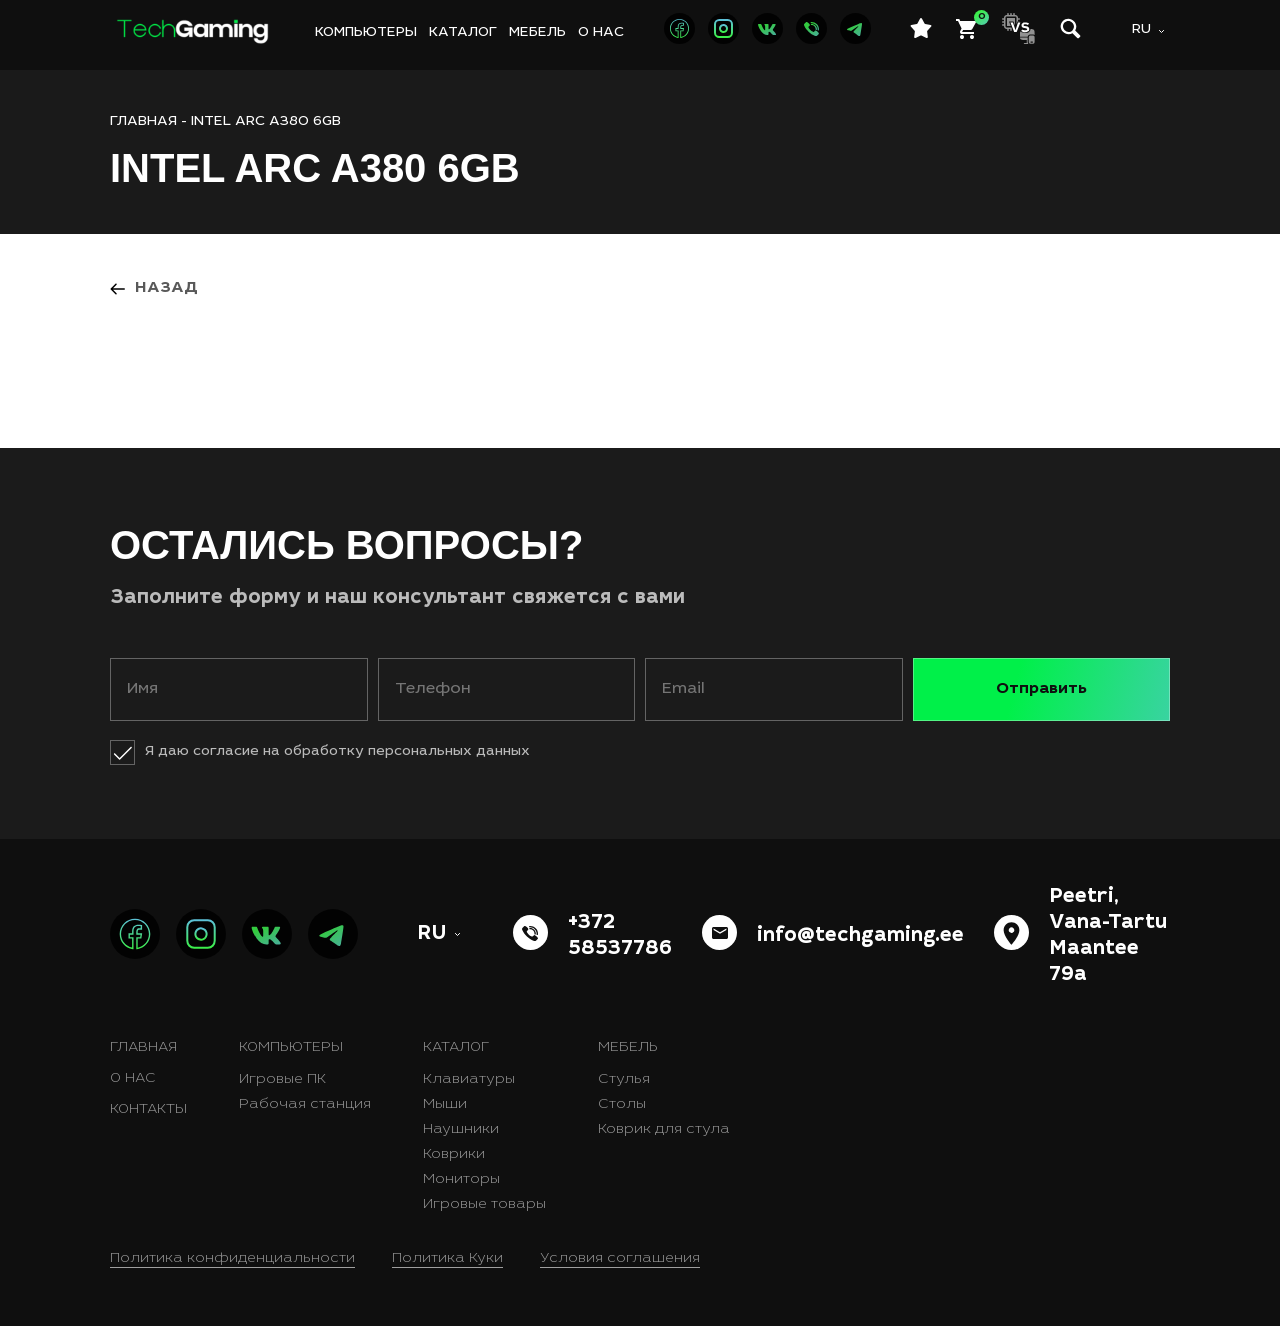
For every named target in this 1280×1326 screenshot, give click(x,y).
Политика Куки (447, 1259)
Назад (166, 288)
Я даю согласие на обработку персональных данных (337, 752)
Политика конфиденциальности (232, 1259)
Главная (143, 1048)
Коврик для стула (664, 1130)
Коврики (454, 1155)
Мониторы (461, 1180)
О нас (601, 33)
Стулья (624, 1080)
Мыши (445, 1105)
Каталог (463, 33)
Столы (622, 1105)
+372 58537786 (620, 937)
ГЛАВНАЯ (143, 122)
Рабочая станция (305, 1105)
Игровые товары (484, 1205)
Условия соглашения (620, 1259)
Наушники (461, 1130)
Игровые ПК (282, 1080)
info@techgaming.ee (860, 937)
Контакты (148, 1110)
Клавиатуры (469, 1080)
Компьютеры (366, 33)
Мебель (537, 33)
